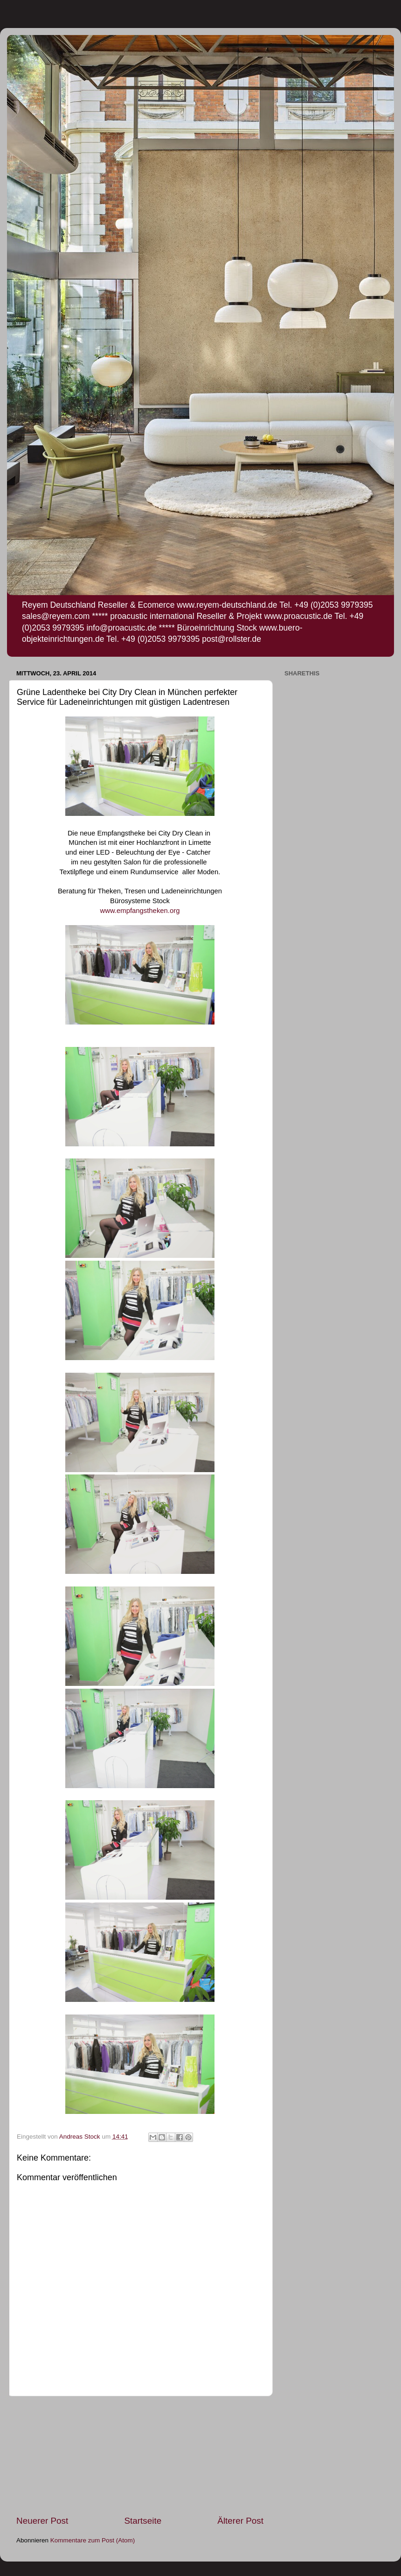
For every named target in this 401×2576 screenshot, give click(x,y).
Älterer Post (240, 2521)
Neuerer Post (42, 2521)
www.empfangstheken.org (140, 910)
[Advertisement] (140, 2455)
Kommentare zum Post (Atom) (92, 2540)
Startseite (142, 2521)
